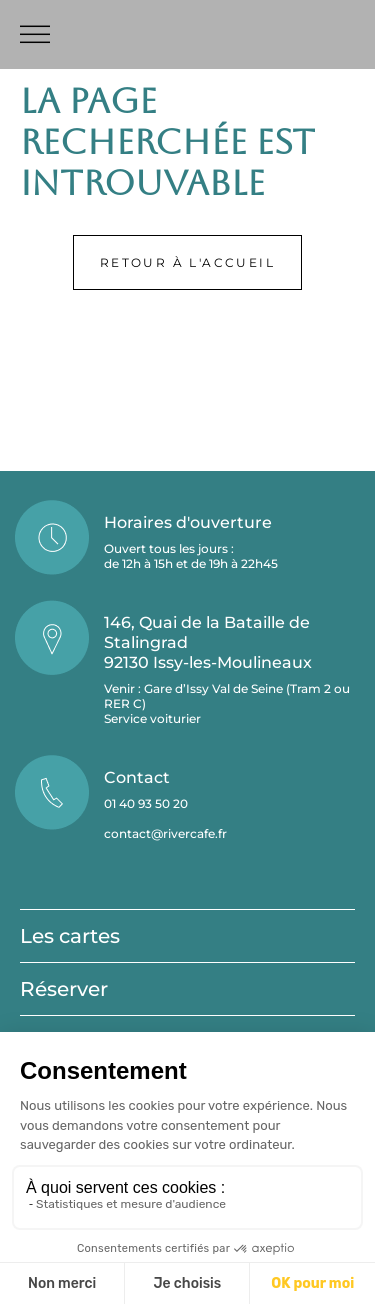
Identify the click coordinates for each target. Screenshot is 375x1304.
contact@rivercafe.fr (165, 833)
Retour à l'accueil (187, 262)
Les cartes (70, 936)
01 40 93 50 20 (146, 803)
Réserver (64, 989)
